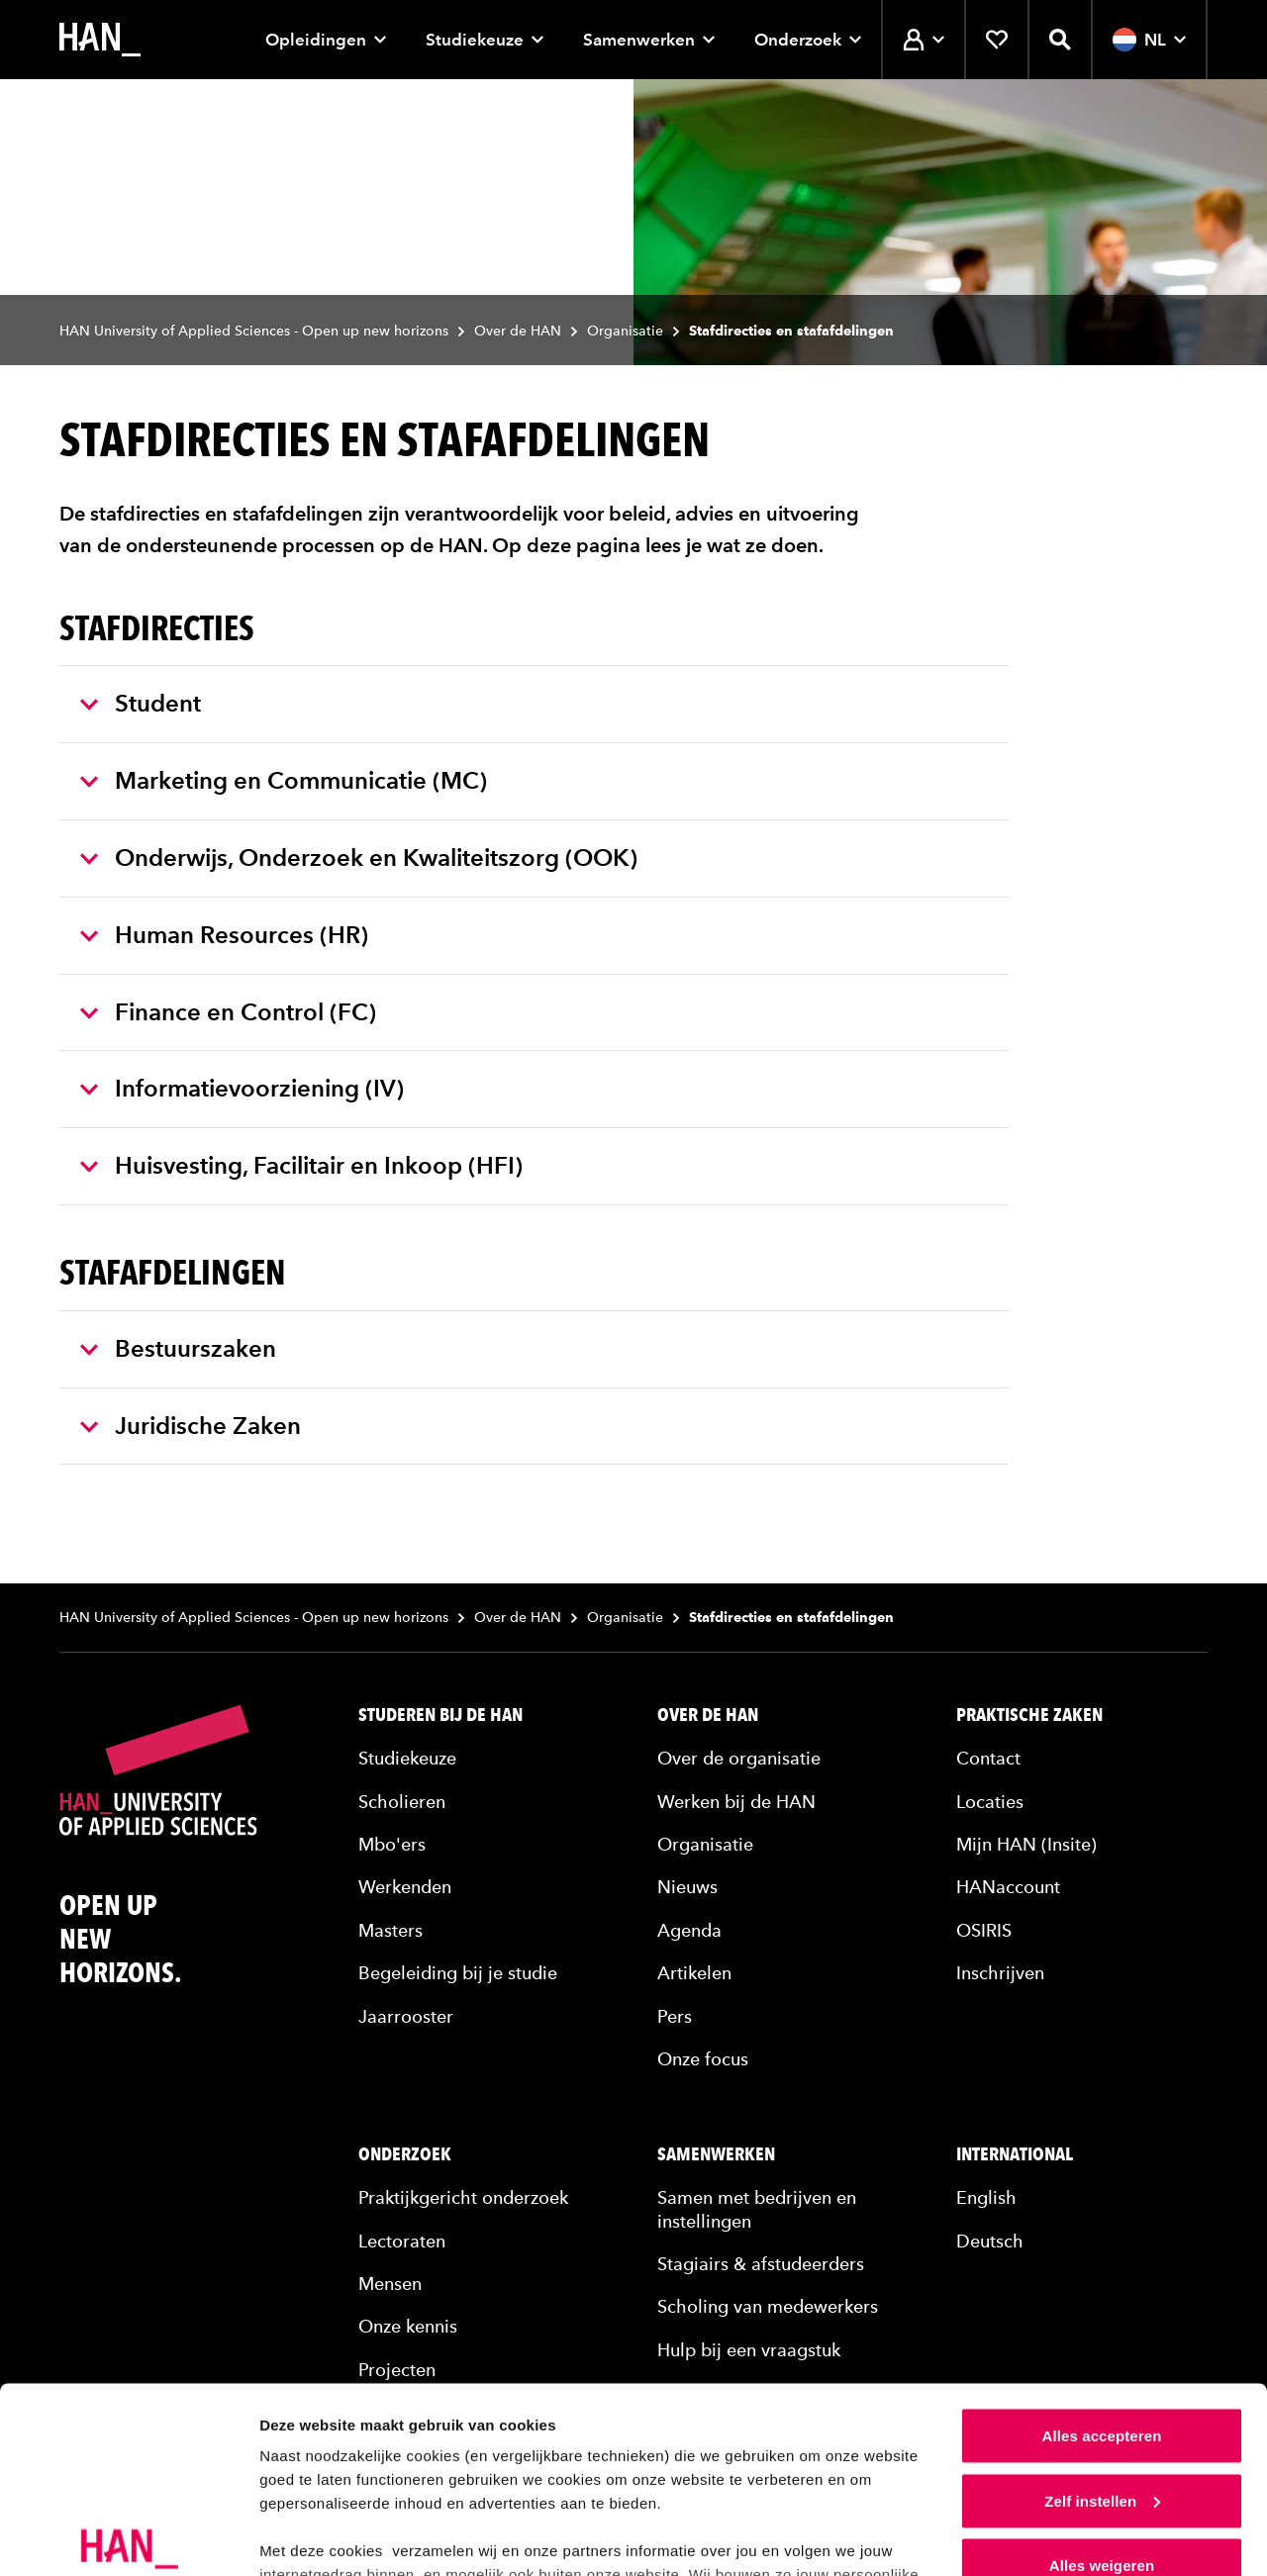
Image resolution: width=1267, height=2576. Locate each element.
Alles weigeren (1101, 2428)
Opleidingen (325, 39)
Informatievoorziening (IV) (242, 1088)
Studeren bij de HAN (440, 1715)
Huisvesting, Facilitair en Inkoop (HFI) (301, 1165)
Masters (390, 1930)
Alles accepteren (1102, 2298)
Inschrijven (1000, 1972)
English (986, 2197)
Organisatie (625, 331)
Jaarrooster (405, 2016)
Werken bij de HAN (736, 1801)
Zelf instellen (1102, 2363)
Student (140, 703)
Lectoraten (401, 2241)
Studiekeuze (484, 39)
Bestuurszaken (178, 1348)
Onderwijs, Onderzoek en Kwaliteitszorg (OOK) (358, 857)
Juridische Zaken (190, 1425)
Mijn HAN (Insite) (1026, 1844)
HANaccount (1008, 1886)
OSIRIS (984, 1930)
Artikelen (694, 1972)
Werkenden (404, 1886)
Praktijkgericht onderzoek (463, 2197)
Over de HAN (517, 331)
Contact (988, 1758)
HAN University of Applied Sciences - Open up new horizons (253, 331)
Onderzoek (807, 39)
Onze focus (702, 2059)
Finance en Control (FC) (228, 1012)
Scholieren (401, 1801)
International (1014, 2154)
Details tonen (306, 2536)
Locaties (989, 1801)
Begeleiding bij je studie (457, 1972)
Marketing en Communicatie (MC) (283, 780)
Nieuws (687, 1886)
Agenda (689, 1930)
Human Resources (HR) (224, 934)
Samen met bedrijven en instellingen (756, 2209)
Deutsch (989, 2241)
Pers (674, 2016)
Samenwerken (649, 39)
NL (1149, 39)
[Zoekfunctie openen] (1060, 39)
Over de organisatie (739, 1758)
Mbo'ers (392, 1844)
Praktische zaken (1029, 1715)
